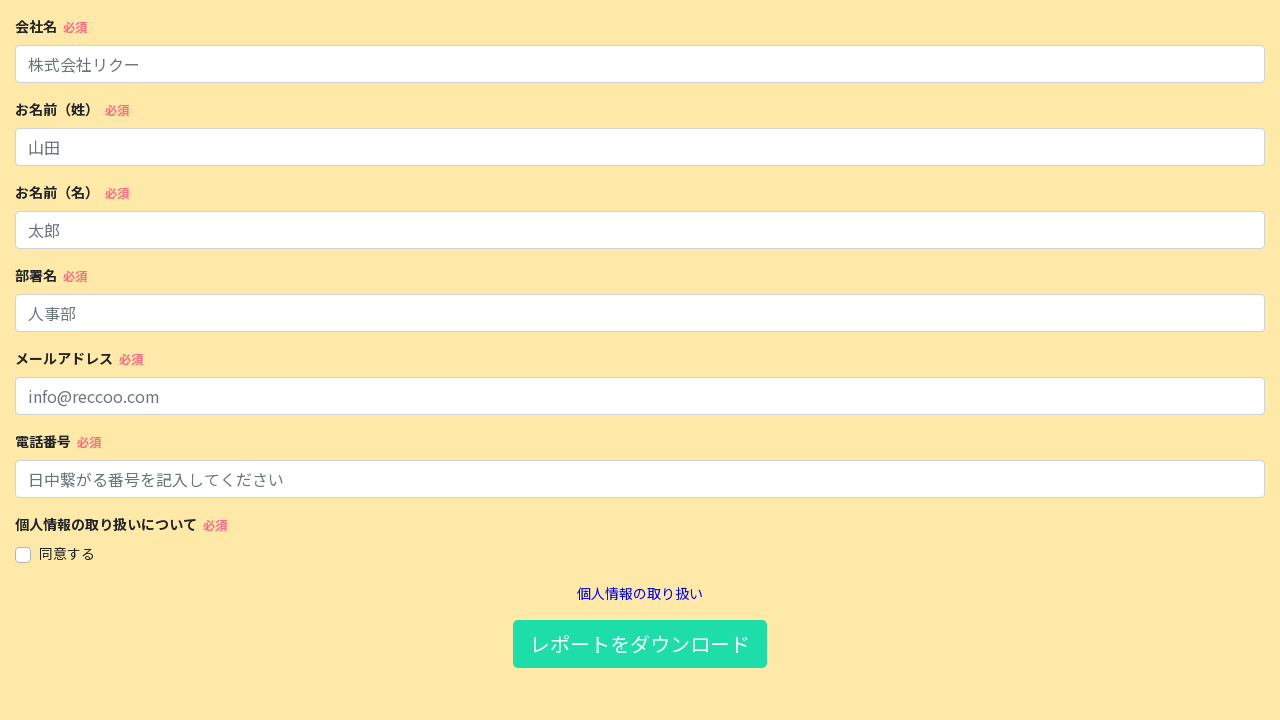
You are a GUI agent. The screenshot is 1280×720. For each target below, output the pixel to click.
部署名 (36, 275)
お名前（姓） (57, 109)
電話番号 (43, 441)
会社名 (36, 26)
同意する (67, 553)
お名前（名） (57, 192)
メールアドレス (64, 358)
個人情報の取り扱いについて (106, 524)
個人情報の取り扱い (640, 593)
